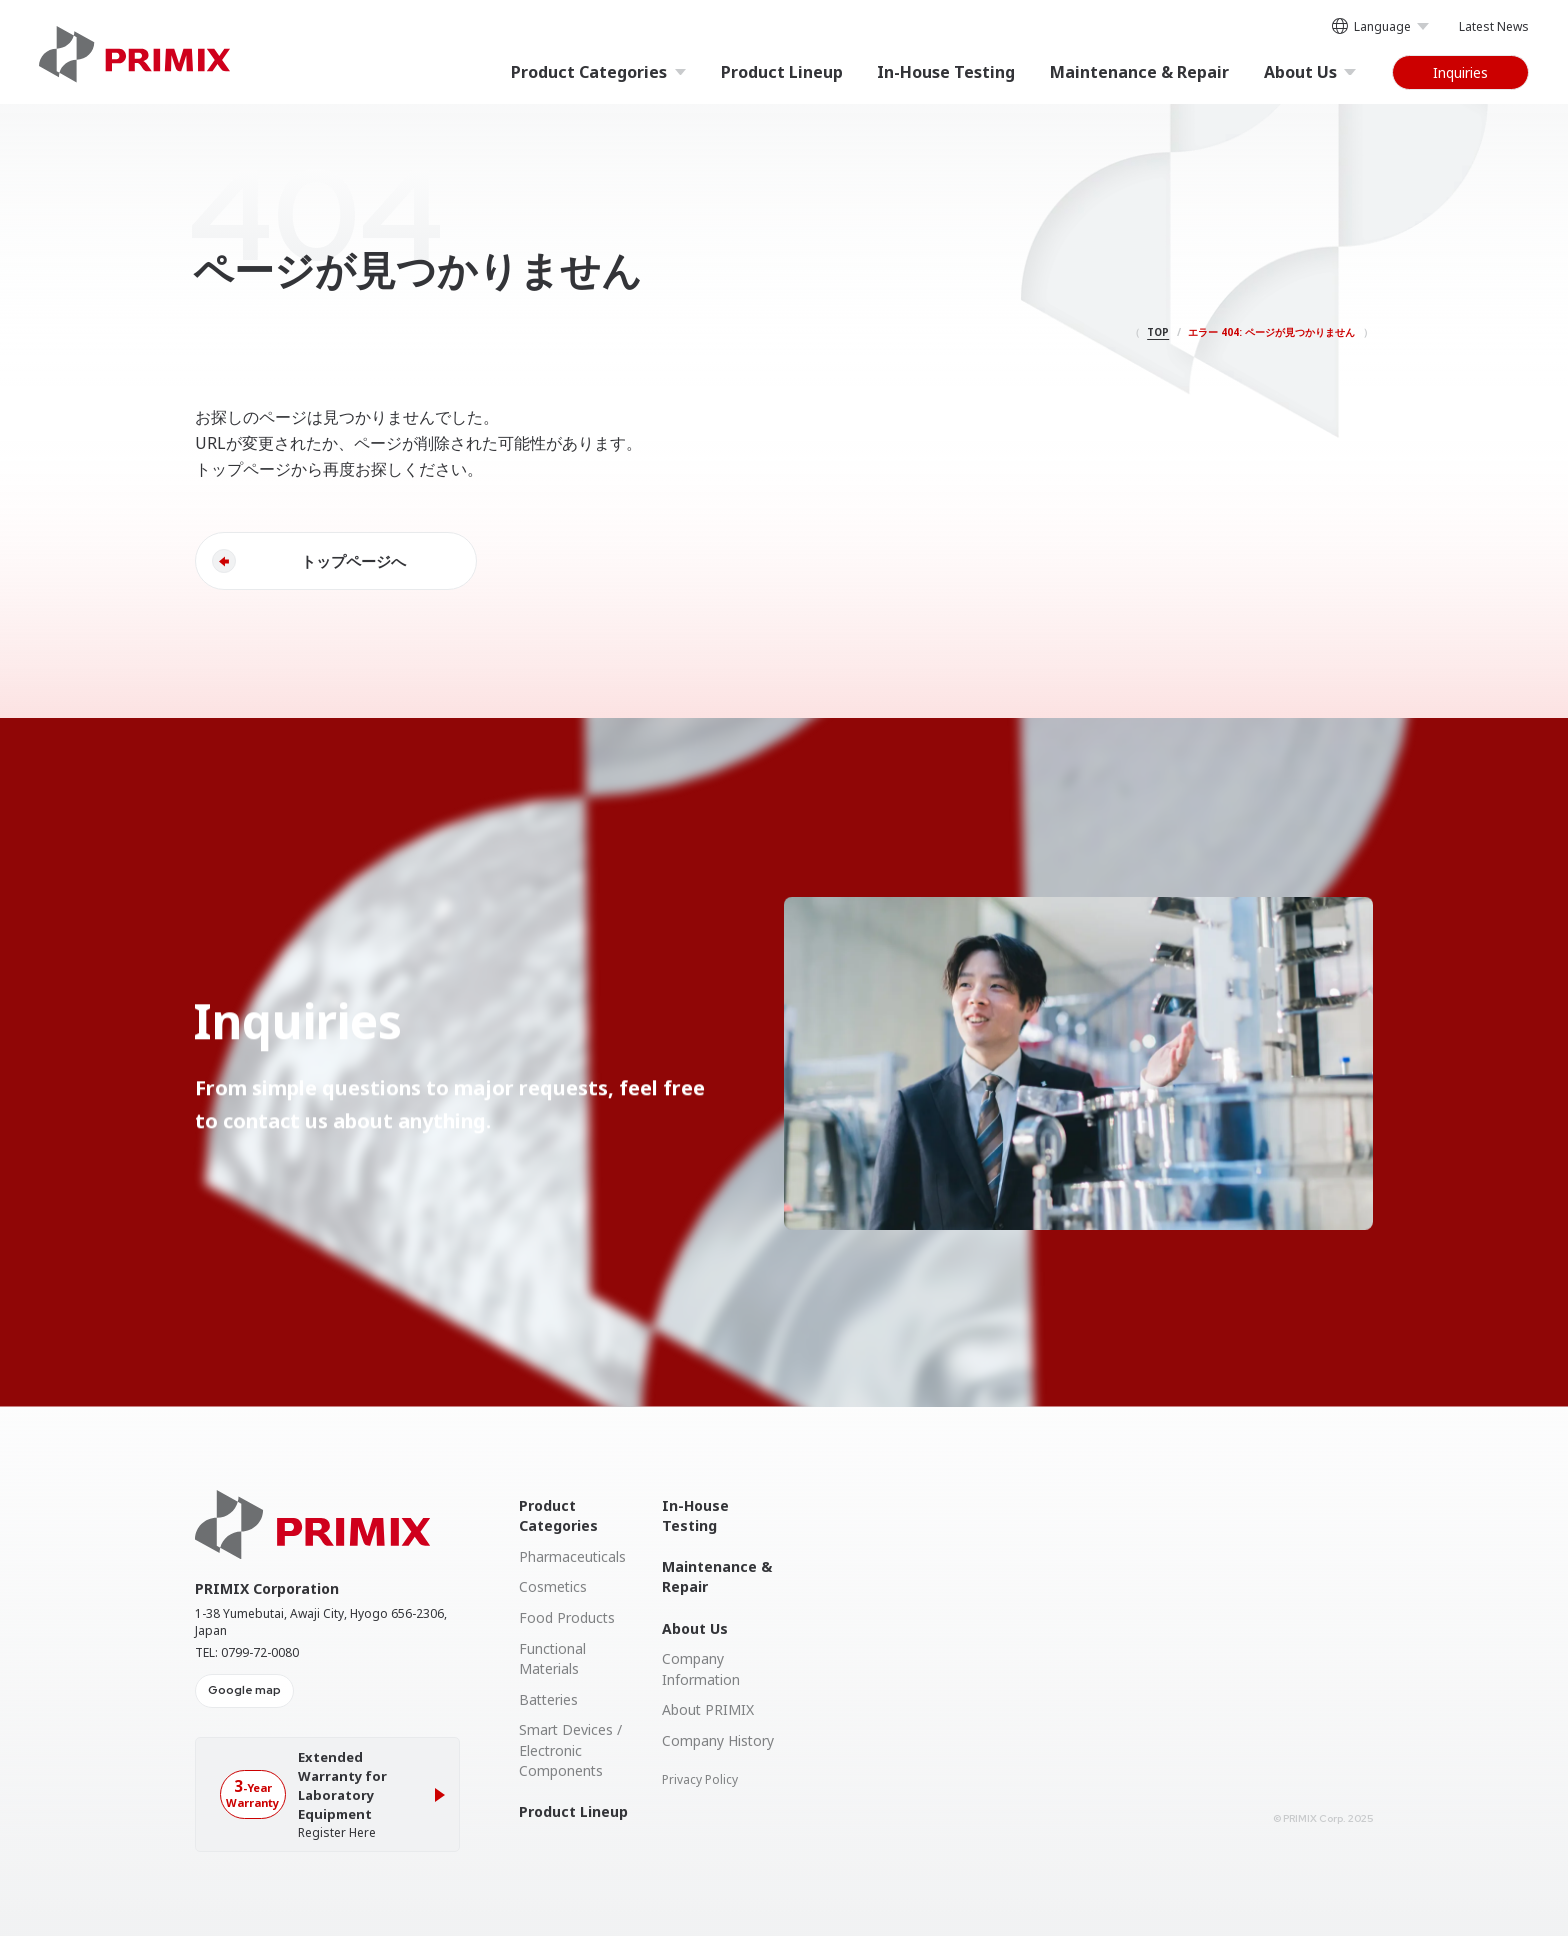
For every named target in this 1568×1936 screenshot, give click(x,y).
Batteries (548, 1699)
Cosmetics (553, 1586)
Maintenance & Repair (1139, 72)
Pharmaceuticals (572, 1556)
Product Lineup (782, 72)
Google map (244, 1690)
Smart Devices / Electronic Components (570, 1750)
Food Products (567, 1617)
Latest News (1494, 26)
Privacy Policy (700, 1779)
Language (1380, 28)
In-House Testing (946, 72)
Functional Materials (552, 1658)
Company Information (701, 1668)
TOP (1158, 332)
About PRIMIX (708, 1709)
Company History (718, 1740)
